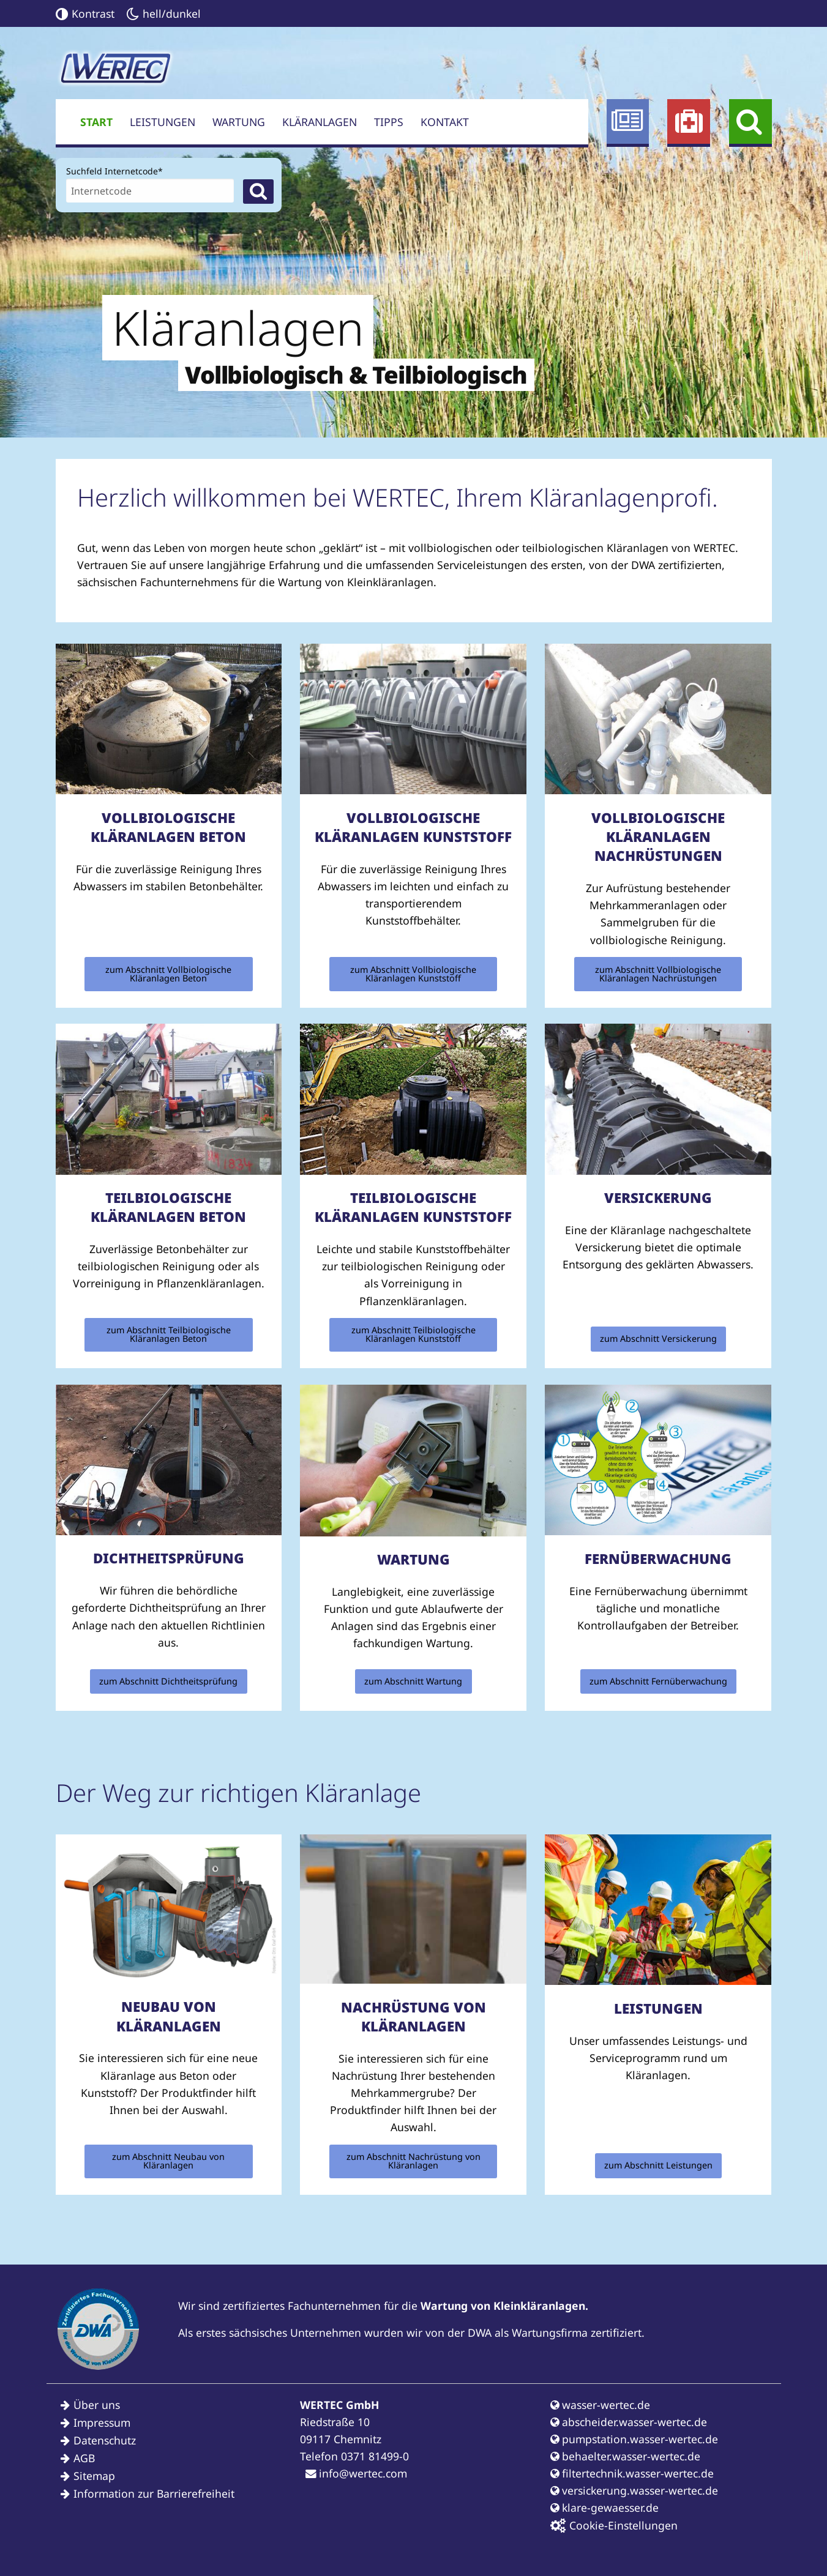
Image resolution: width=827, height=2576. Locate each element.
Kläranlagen (319, 121)
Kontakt (445, 121)
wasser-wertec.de (600, 2404)
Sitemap (94, 2475)
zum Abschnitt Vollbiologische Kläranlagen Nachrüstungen (658, 974)
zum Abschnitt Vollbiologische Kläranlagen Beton (168, 974)
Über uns (96, 2404)
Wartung (238, 121)
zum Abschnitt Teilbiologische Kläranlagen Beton (169, 1334)
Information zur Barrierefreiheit (153, 2493)
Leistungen (162, 121)
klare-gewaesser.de (604, 2507)
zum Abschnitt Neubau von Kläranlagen (168, 2161)
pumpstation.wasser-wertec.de (634, 2439)
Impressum (101, 2422)
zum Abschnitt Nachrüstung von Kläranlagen (413, 2161)
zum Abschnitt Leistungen (658, 2165)
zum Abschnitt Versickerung (658, 1338)
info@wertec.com (356, 2473)
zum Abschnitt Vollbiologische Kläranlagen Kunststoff (413, 974)
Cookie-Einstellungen (614, 2525)
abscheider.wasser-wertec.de (628, 2421)
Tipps (388, 121)
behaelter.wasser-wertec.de (625, 2456)
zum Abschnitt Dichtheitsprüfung (168, 1681)
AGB (84, 2458)
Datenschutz (104, 2440)
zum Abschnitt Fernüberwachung (658, 1681)
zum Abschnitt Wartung (413, 1681)
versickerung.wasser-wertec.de (634, 2490)
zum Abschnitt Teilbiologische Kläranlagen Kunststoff (413, 1334)
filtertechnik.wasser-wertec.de (632, 2473)
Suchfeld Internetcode (114, 170)
